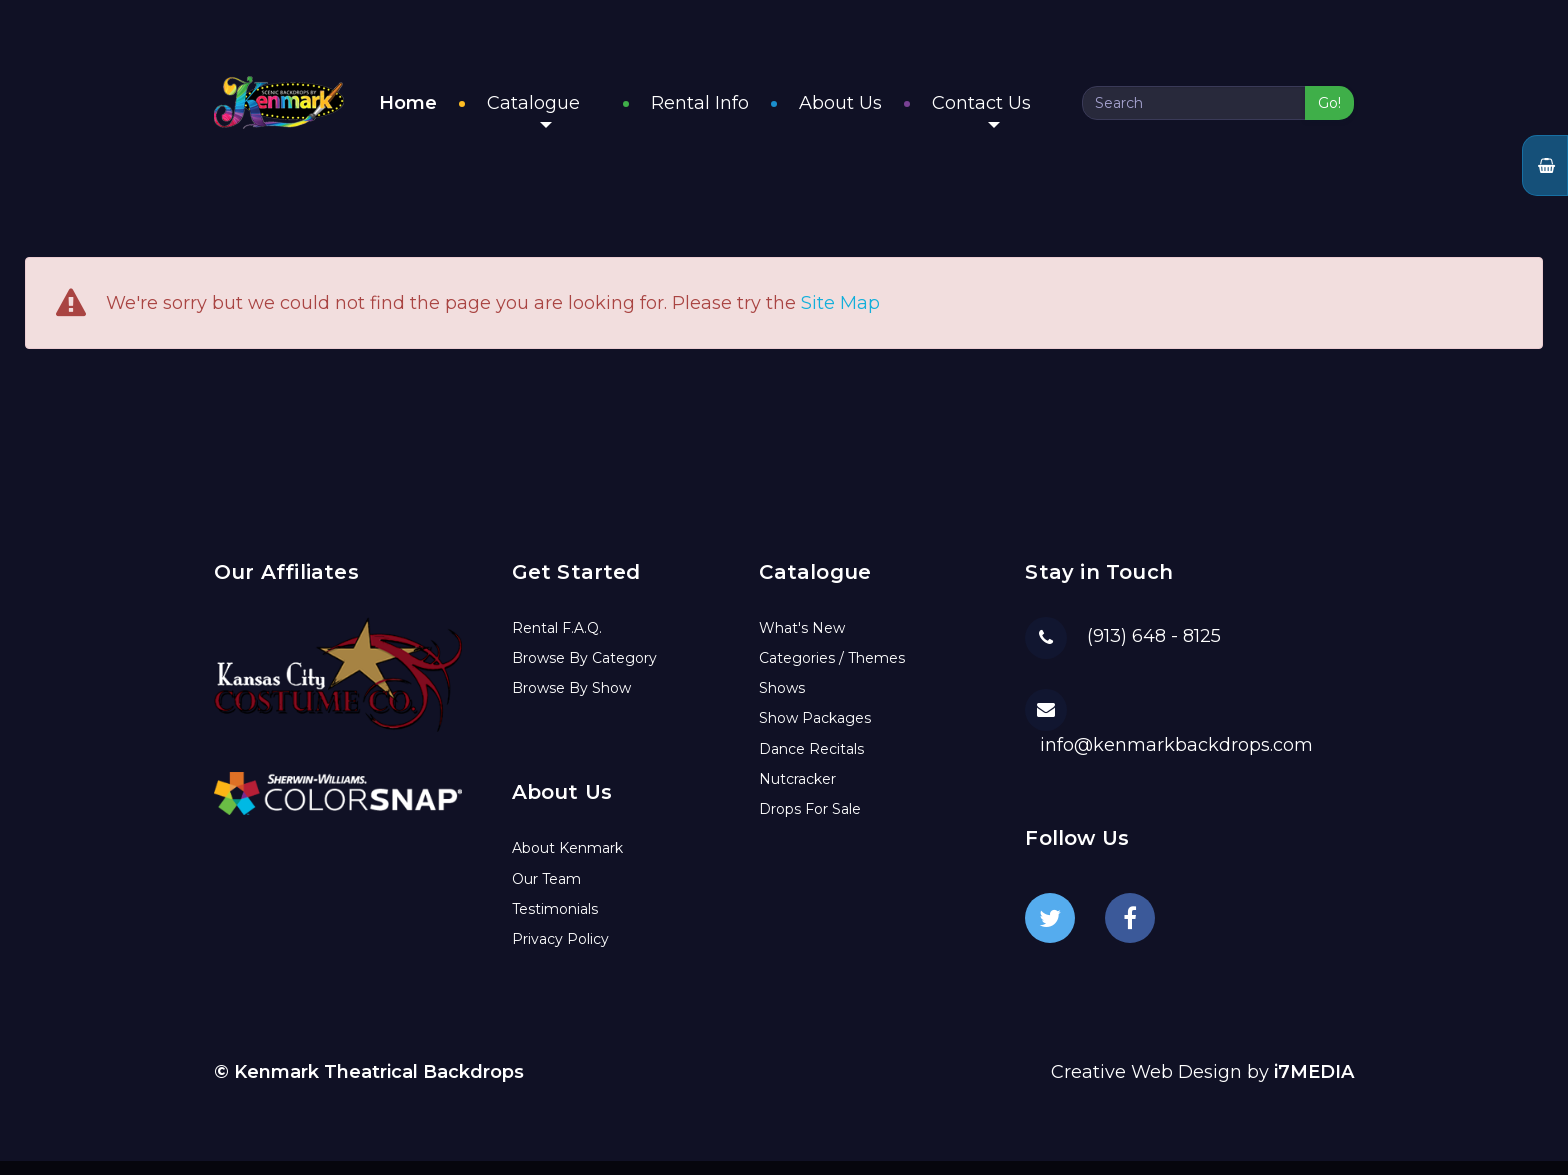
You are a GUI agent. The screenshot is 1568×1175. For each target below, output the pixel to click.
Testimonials (555, 923)
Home (450, 111)
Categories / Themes (832, 672)
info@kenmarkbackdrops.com (1176, 759)
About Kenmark (567, 863)
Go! (1329, 111)
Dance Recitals (811, 763)
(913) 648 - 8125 (1154, 651)
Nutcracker (797, 793)
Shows (782, 703)
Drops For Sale (810, 824)
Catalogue (575, 118)
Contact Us (1002, 118)
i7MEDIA (1314, 1087)
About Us (861, 111)
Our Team (546, 893)
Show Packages (815, 733)
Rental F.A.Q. (557, 642)
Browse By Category (584, 672)
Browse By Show (571, 703)
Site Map (840, 318)
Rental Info (721, 111)
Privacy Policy (560, 954)
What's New (802, 642)
